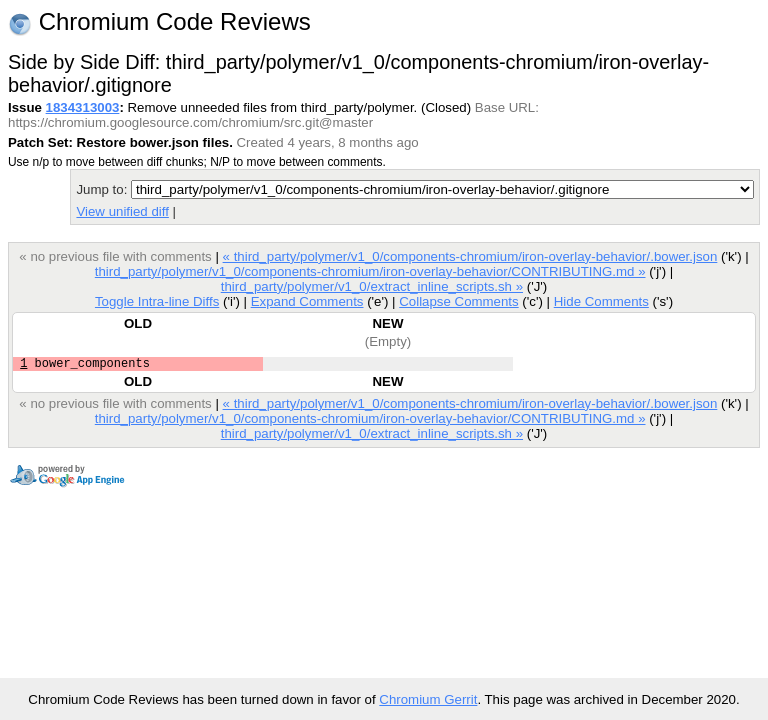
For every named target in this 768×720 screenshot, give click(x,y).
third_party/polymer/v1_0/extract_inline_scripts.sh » (372, 286)
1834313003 (83, 107)
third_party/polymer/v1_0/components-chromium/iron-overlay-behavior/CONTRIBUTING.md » (370, 271)
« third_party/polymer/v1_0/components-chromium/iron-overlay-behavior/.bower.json (470, 256)
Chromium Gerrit (428, 699)
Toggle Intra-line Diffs (157, 301)
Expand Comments (307, 301)
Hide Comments (601, 301)
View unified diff (122, 211)
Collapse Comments (458, 301)
